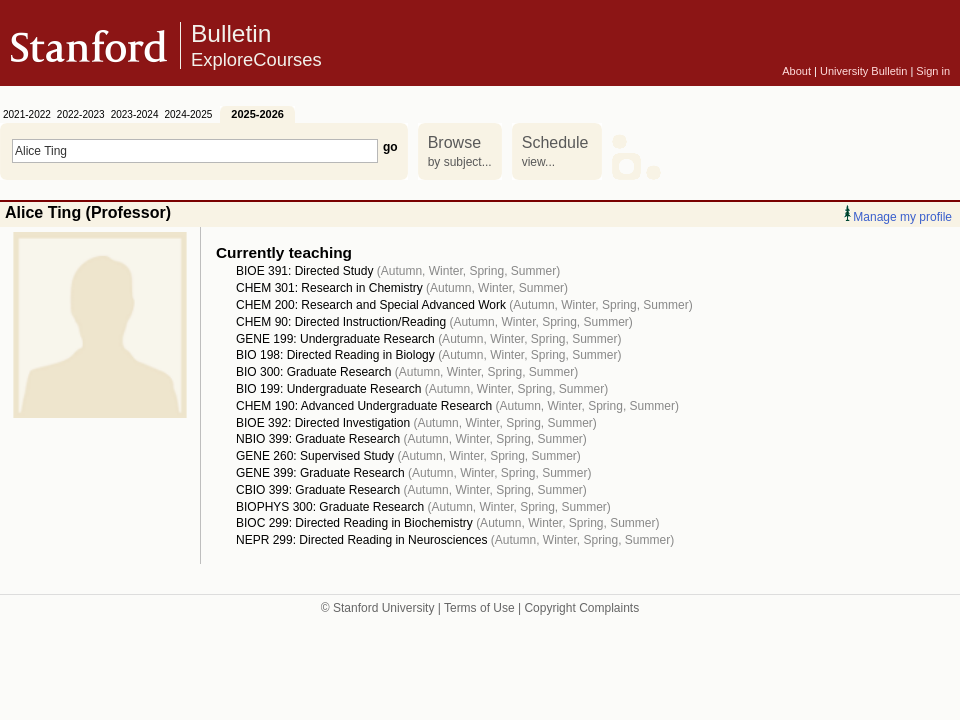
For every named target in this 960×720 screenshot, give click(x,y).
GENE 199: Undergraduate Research (335, 339)
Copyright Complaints (581, 608)
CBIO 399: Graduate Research (318, 490)
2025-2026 (257, 114)
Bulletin (256, 46)
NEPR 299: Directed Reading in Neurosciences (361, 540)
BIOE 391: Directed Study (304, 271)
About (796, 71)
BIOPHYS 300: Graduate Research (330, 507)
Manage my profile (897, 217)
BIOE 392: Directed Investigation (323, 423)
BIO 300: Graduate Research (313, 372)
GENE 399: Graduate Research (320, 473)
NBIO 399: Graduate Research (318, 439)
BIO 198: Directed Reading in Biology (335, 355)
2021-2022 (27, 114)
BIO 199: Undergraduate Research (328, 389)
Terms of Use (479, 608)
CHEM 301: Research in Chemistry (329, 288)
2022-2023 (81, 114)
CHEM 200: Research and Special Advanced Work (371, 305)
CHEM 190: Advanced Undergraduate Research (364, 406)
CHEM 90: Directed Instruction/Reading (341, 322)
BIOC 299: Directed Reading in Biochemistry (354, 523)
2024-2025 (188, 114)
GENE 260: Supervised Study (315, 456)
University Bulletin (863, 71)
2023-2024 (135, 114)
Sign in (933, 71)
